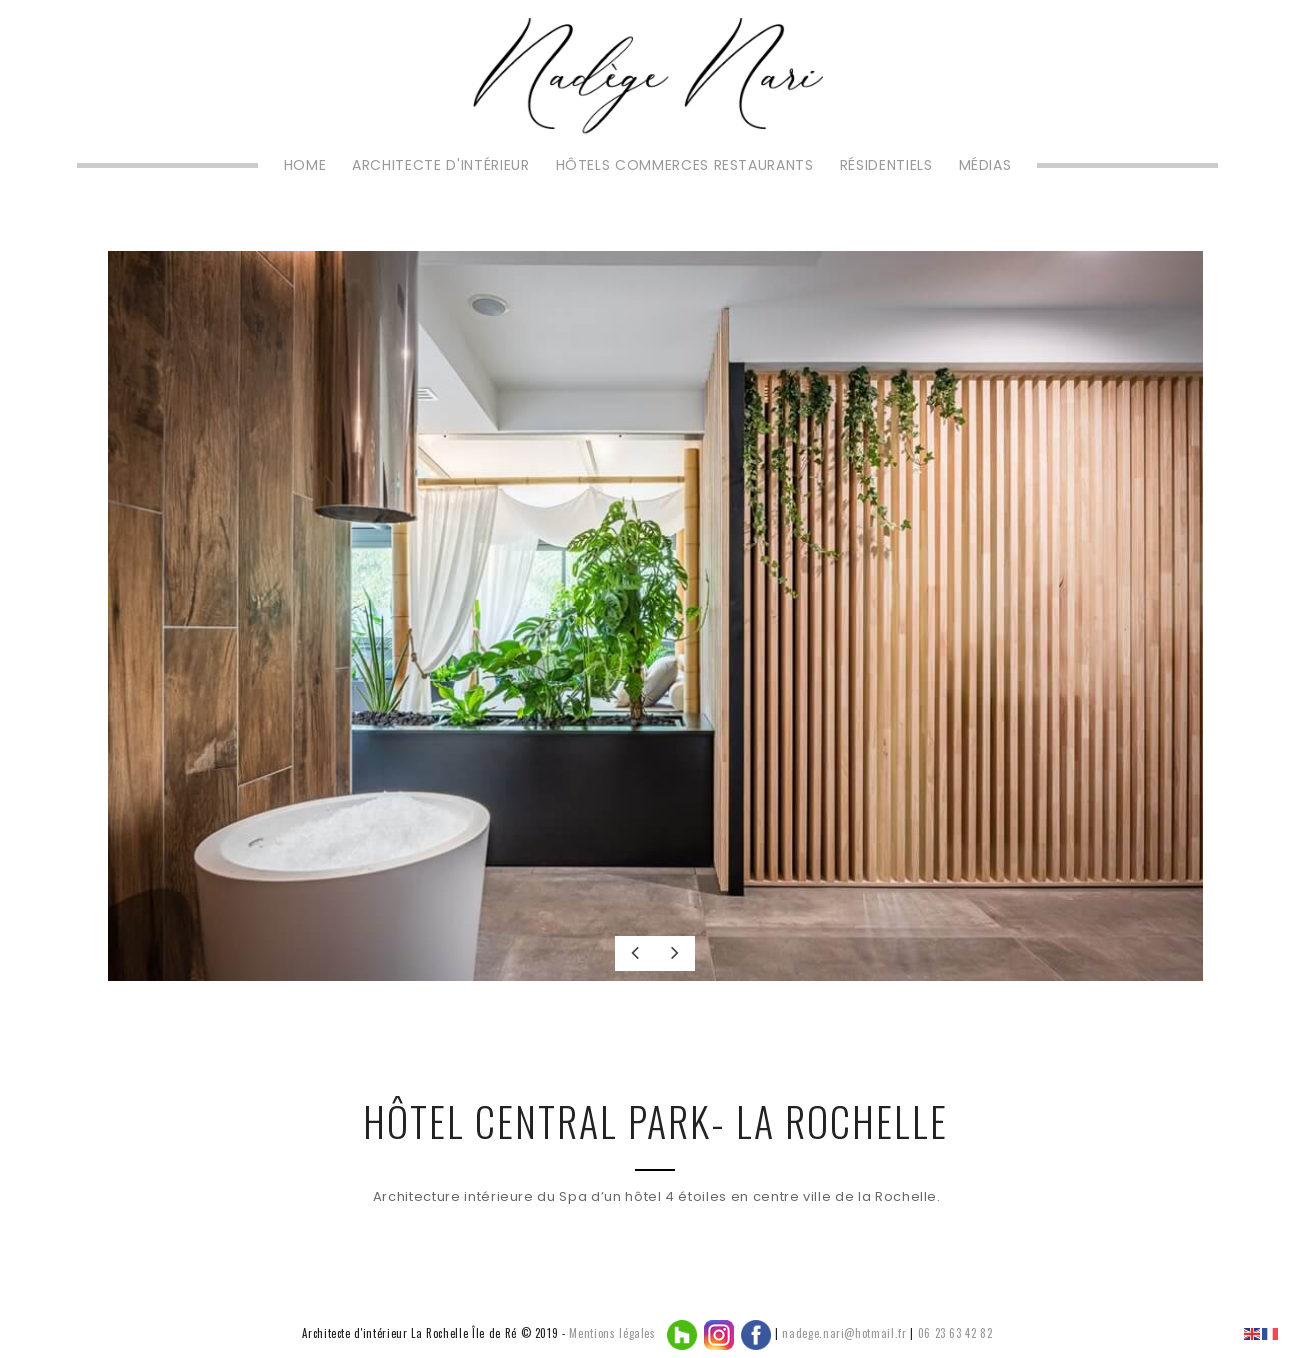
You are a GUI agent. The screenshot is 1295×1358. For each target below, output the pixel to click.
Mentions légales (612, 1333)
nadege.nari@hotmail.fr (844, 1333)
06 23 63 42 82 (955, 1333)
